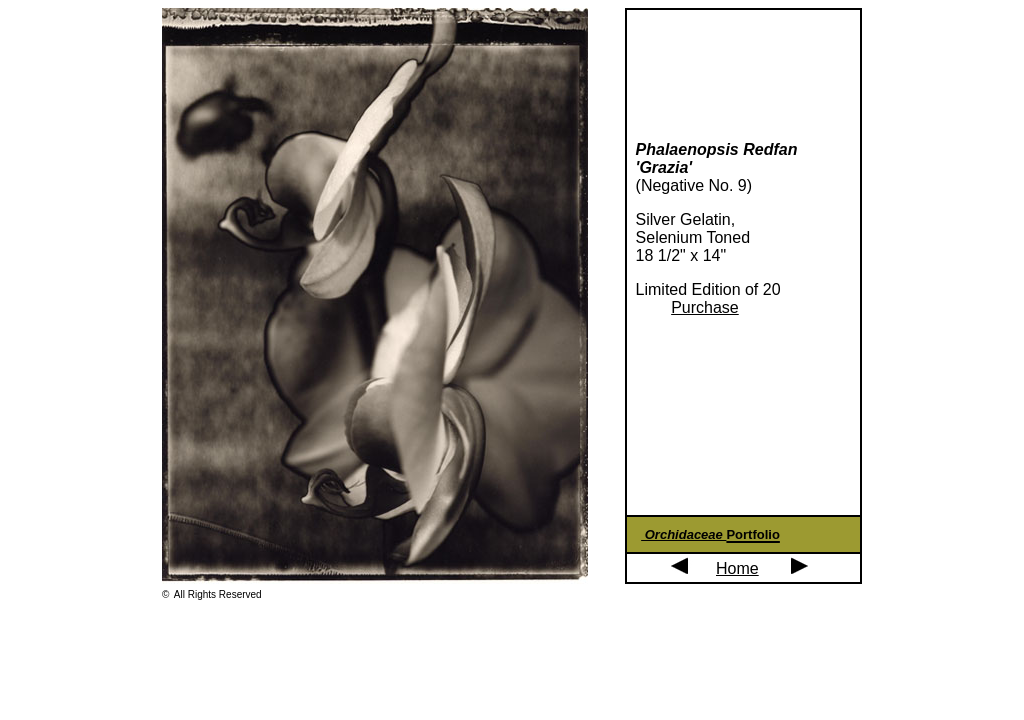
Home (737, 568)
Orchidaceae (683, 534)
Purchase (705, 307)
